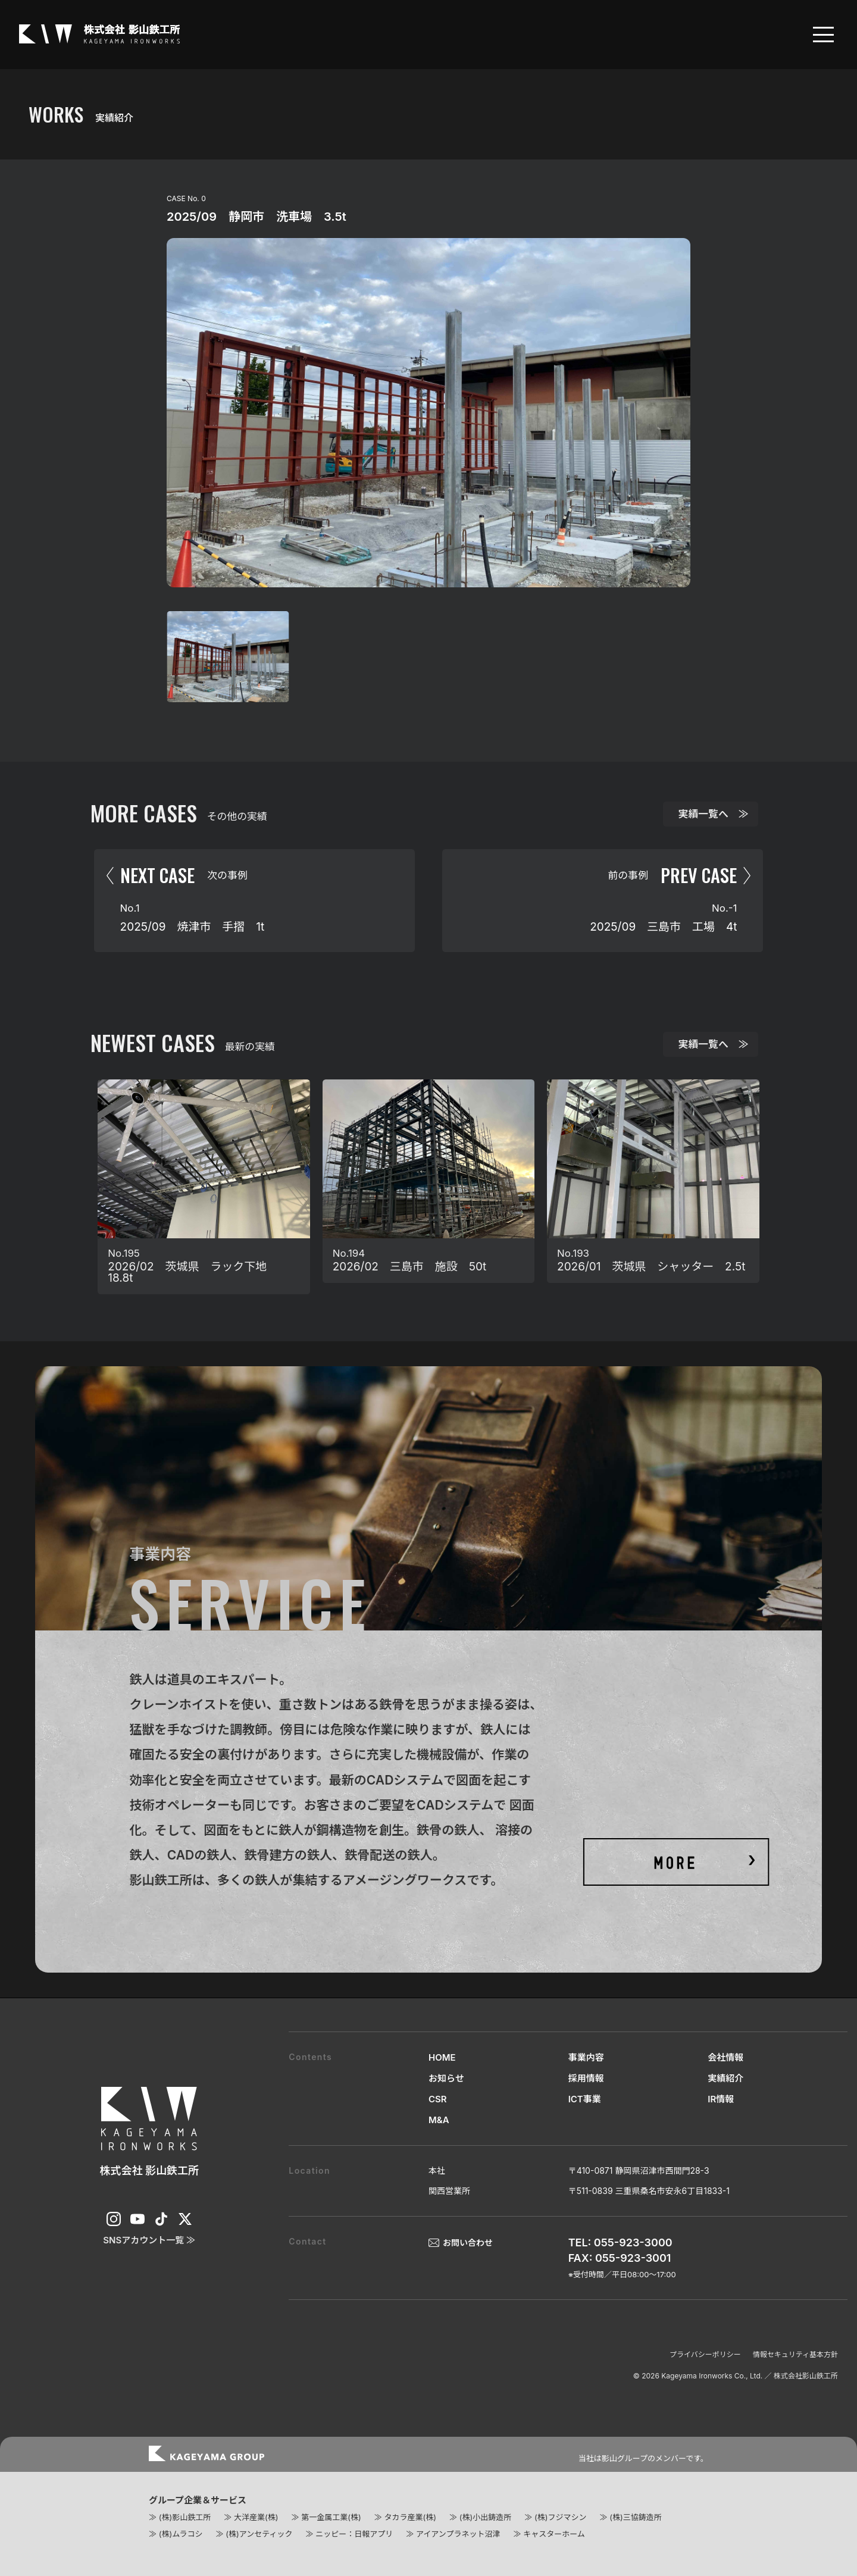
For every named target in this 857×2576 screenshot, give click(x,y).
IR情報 (721, 2099)
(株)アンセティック (259, 2534)
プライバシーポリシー (705, 2354)
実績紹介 (725, 2078)
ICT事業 (584, 2099)
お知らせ (446, 2078)
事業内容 (586, 2057)
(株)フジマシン (560, 2517)
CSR (437, 2099)
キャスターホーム (554, 2534)
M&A (438, 2120)
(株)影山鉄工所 (185, 2517)
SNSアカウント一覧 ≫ (149, 2240)
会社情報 (725, 2057)
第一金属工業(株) (331, 2517)
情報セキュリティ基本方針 (795, 2354)
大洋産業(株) (256, 2517)
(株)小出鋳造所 (485, 2517)
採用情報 (586, 2078)
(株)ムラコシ (181, 2534)
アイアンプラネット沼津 (458, 2534)
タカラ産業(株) (410, 2517)
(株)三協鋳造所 (635, 2517)
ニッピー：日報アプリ (354, 2534)
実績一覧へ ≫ (713, 814)
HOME (442, 2057)
